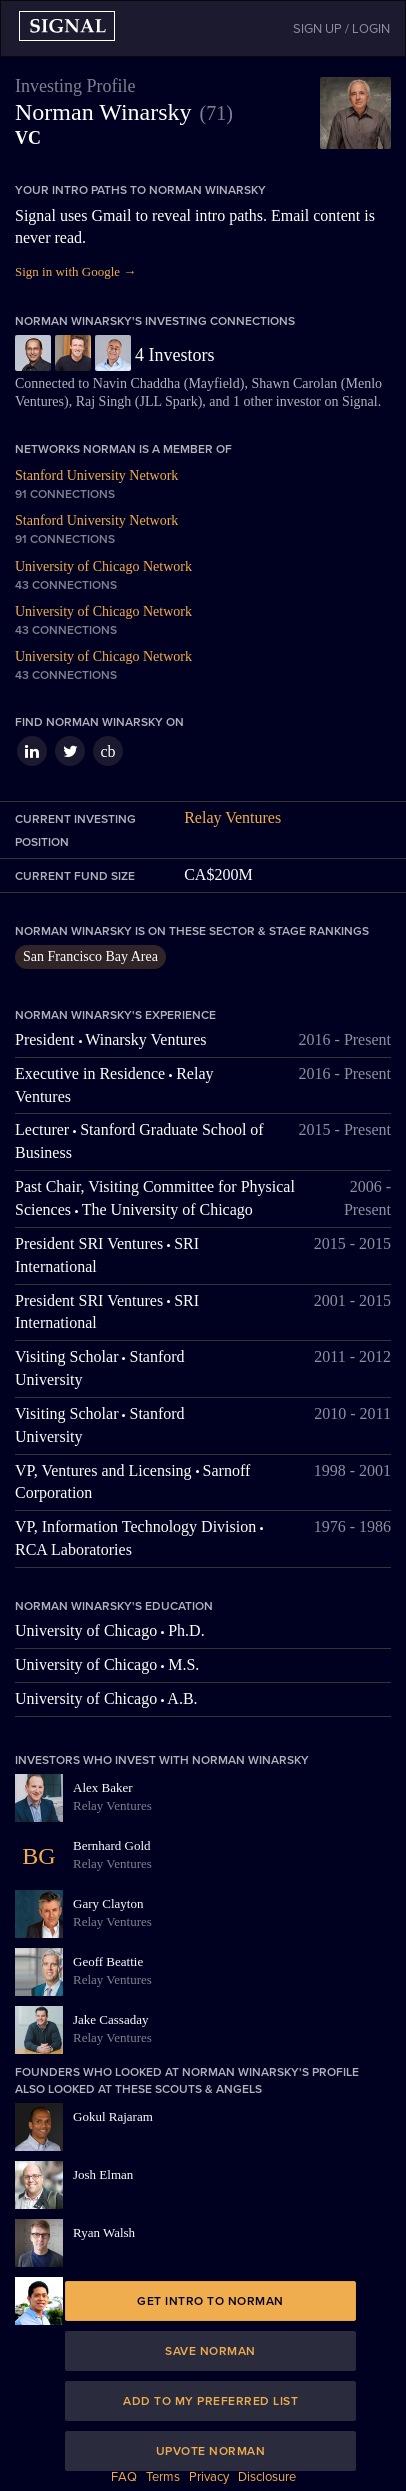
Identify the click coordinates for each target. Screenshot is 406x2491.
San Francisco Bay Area (90, 956)
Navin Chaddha (136, 383)
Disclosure (267, 2477)
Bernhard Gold (112, 1845)
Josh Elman (103, 2174)
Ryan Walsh (104, 2232)
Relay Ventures (232, 817)
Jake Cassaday (110, 2019)
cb (107, 751)
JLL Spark (168, 401)
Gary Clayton (108, 1903)
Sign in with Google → (75, 271)
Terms (163, 2477)
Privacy (209, 2477)
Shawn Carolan (294, 383)
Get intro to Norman (210, 2301)
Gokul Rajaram (113, 2116)
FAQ (124, 2477)
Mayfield (213, 383)
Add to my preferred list (210, 2401)
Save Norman (210, 2351)
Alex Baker (103, 1787)
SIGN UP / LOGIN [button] (341, 29)
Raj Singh (104, 401)
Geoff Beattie (108, 1961)
